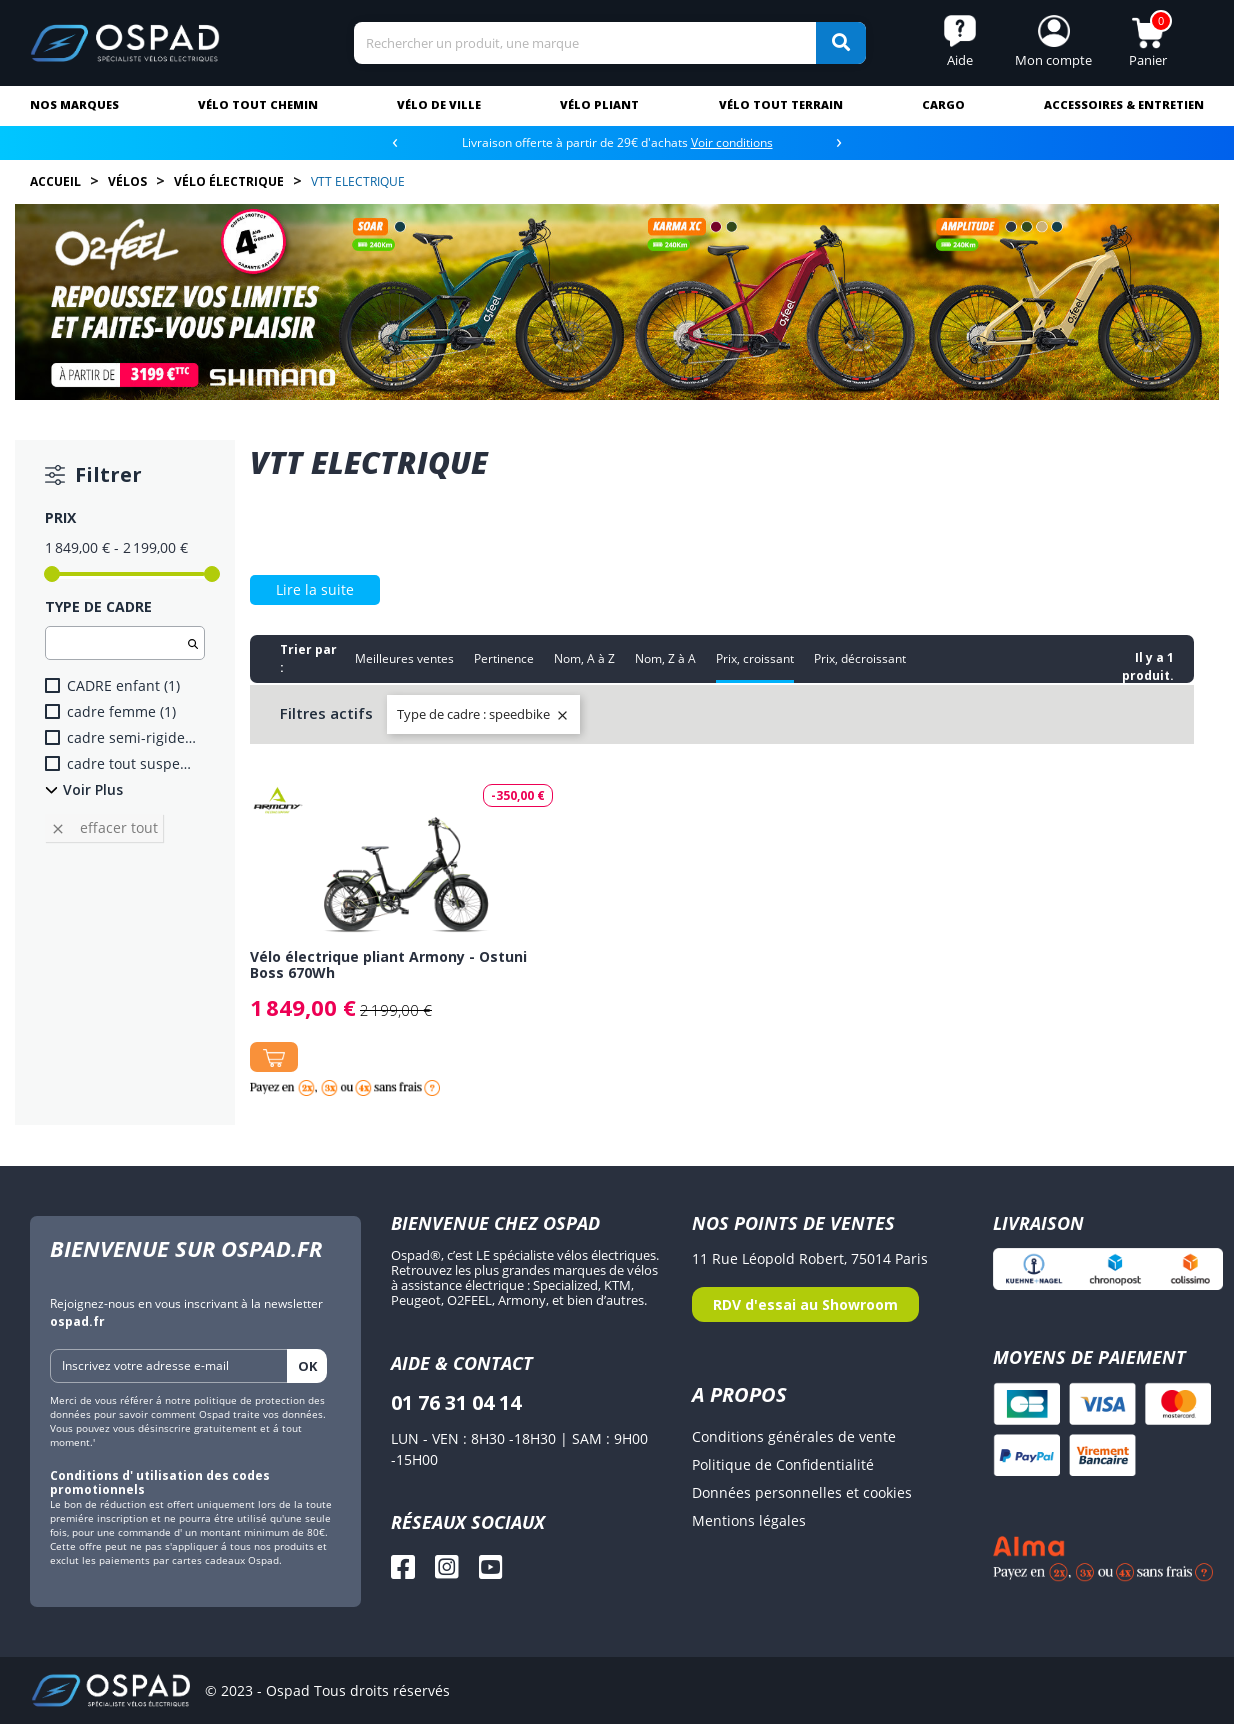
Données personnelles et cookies (802, 1492)
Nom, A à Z (584, 658)
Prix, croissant (755, 658)
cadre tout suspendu (132, 763)
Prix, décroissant (860, 658)
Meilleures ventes (404, 658)
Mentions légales (749, 1520)
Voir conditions (732, 142)
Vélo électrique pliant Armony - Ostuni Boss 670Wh (388, 964)
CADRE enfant (123, 685)
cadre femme (121, 711)
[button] (1054, 43)
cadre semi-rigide (132, 737)
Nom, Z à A (665, 658)
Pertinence (504, 658)
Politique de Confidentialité (783, 1464)
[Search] (610, 43)
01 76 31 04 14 (456, 1402)
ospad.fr (77, 1321)
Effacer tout (104, 827)
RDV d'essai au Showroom (805, 1304)
